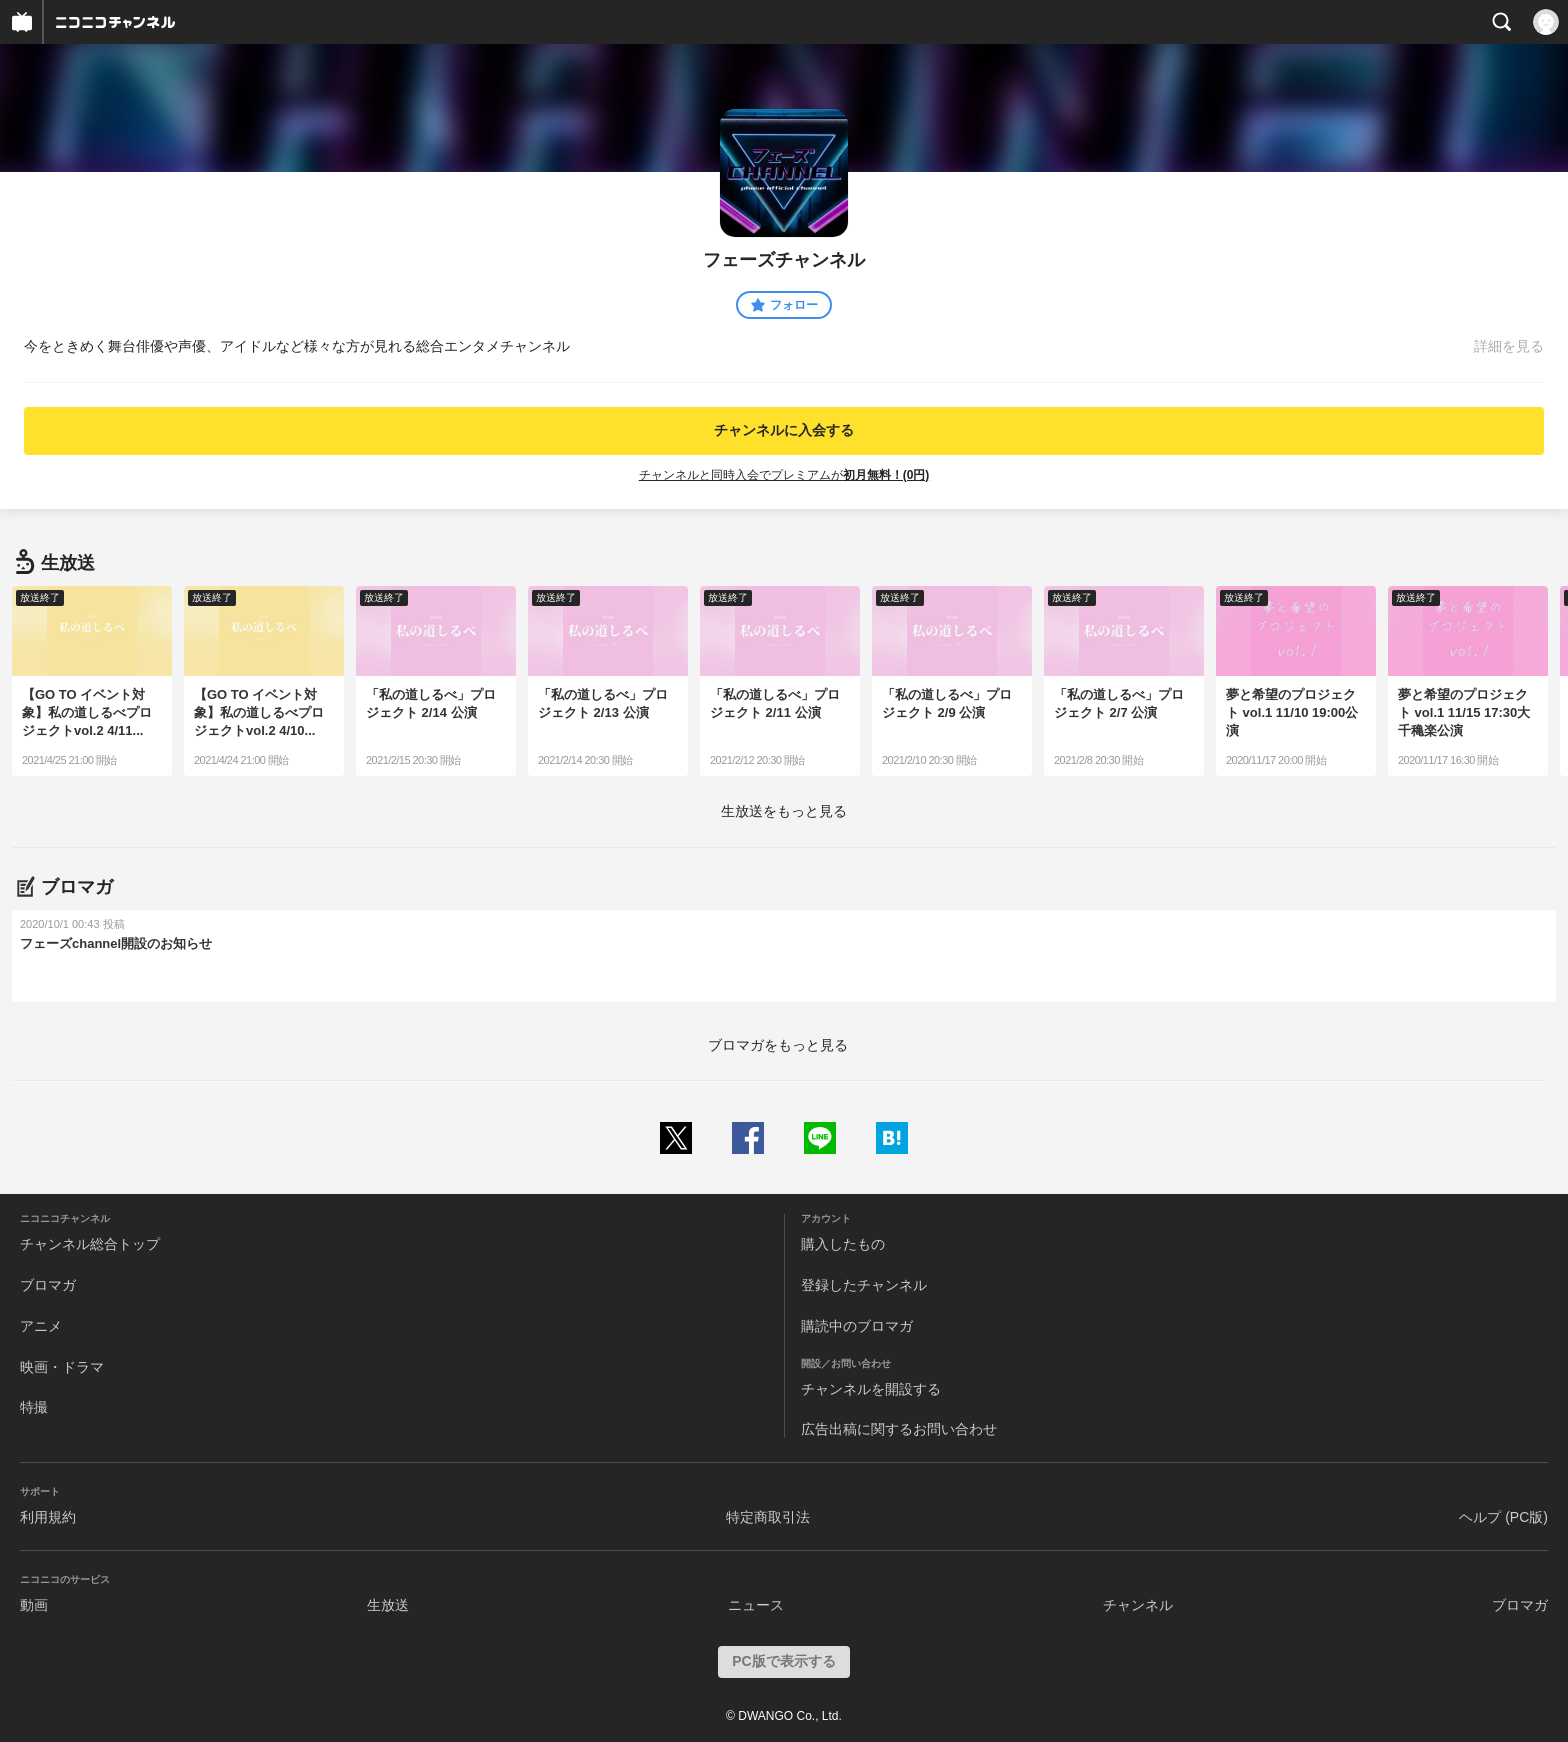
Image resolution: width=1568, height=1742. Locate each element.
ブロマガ (48, 1285)
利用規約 (48, 1517)
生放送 (388, 1605)
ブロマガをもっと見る (778, 1045)
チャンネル (1138, 1605)
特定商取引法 (768, 1517)
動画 (34, 1605)
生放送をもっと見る (784, 811)
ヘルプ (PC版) (1503, 1517)
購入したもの (843, 1244)
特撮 (34, 1407)
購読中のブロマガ (857, 1326)
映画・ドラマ (62, 1367)
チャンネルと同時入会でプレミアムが (784, 475)
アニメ (41, 1326)
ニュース (756, 1605)
